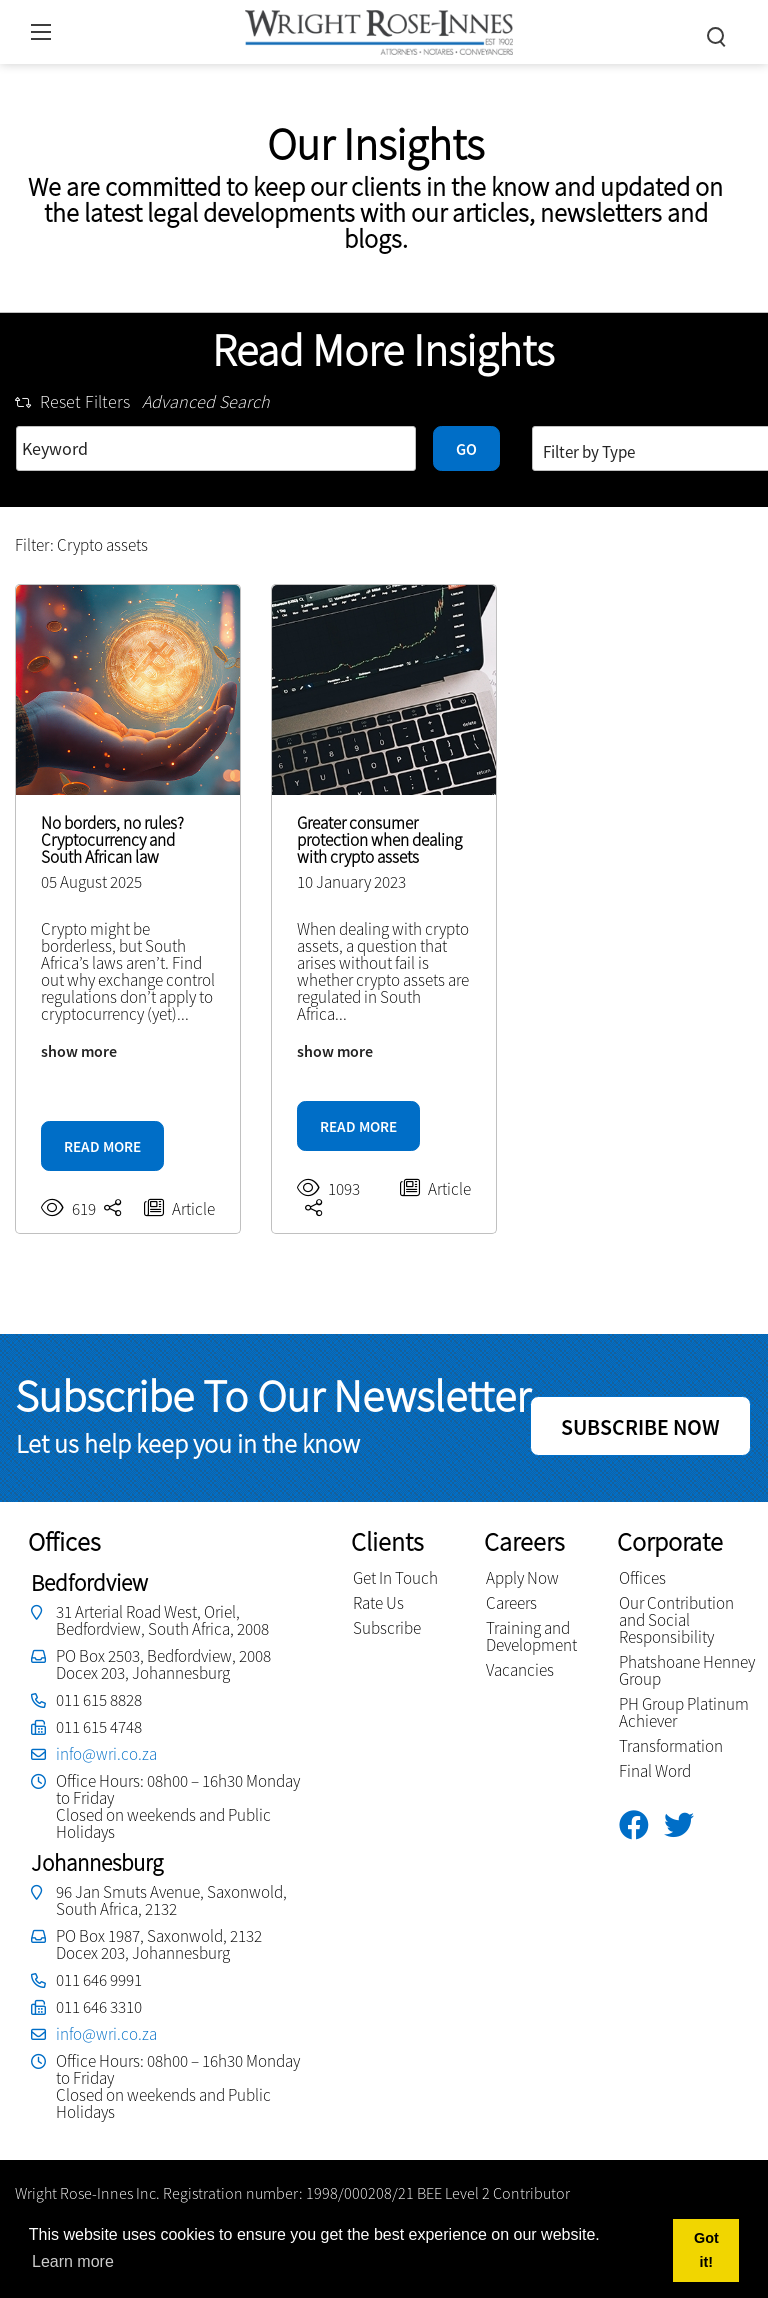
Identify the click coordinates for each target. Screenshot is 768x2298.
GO (466, 449)
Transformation (671, 1746)
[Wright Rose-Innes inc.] (379, 29)
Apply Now (522, 1578)
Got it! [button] (706, 2250)
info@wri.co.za (106, 1754)
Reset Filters (72, 401)
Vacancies (520, 1670)
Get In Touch (395, 1578)
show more (79, 1051)
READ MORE (102, 1146)
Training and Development (531, 1636)
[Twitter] (686, 1825)
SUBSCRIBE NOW (640, 1427)
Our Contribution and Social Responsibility (676, 1620)
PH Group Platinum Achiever (684, 1712)
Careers (511, 1603)
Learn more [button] (73, 2261)
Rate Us (378, 1603)
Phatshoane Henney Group (687, 1670)
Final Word (655, 1771)
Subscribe (387, 1628)
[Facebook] (641, 1825)
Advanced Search (206, 401)
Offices (642, 1578)
